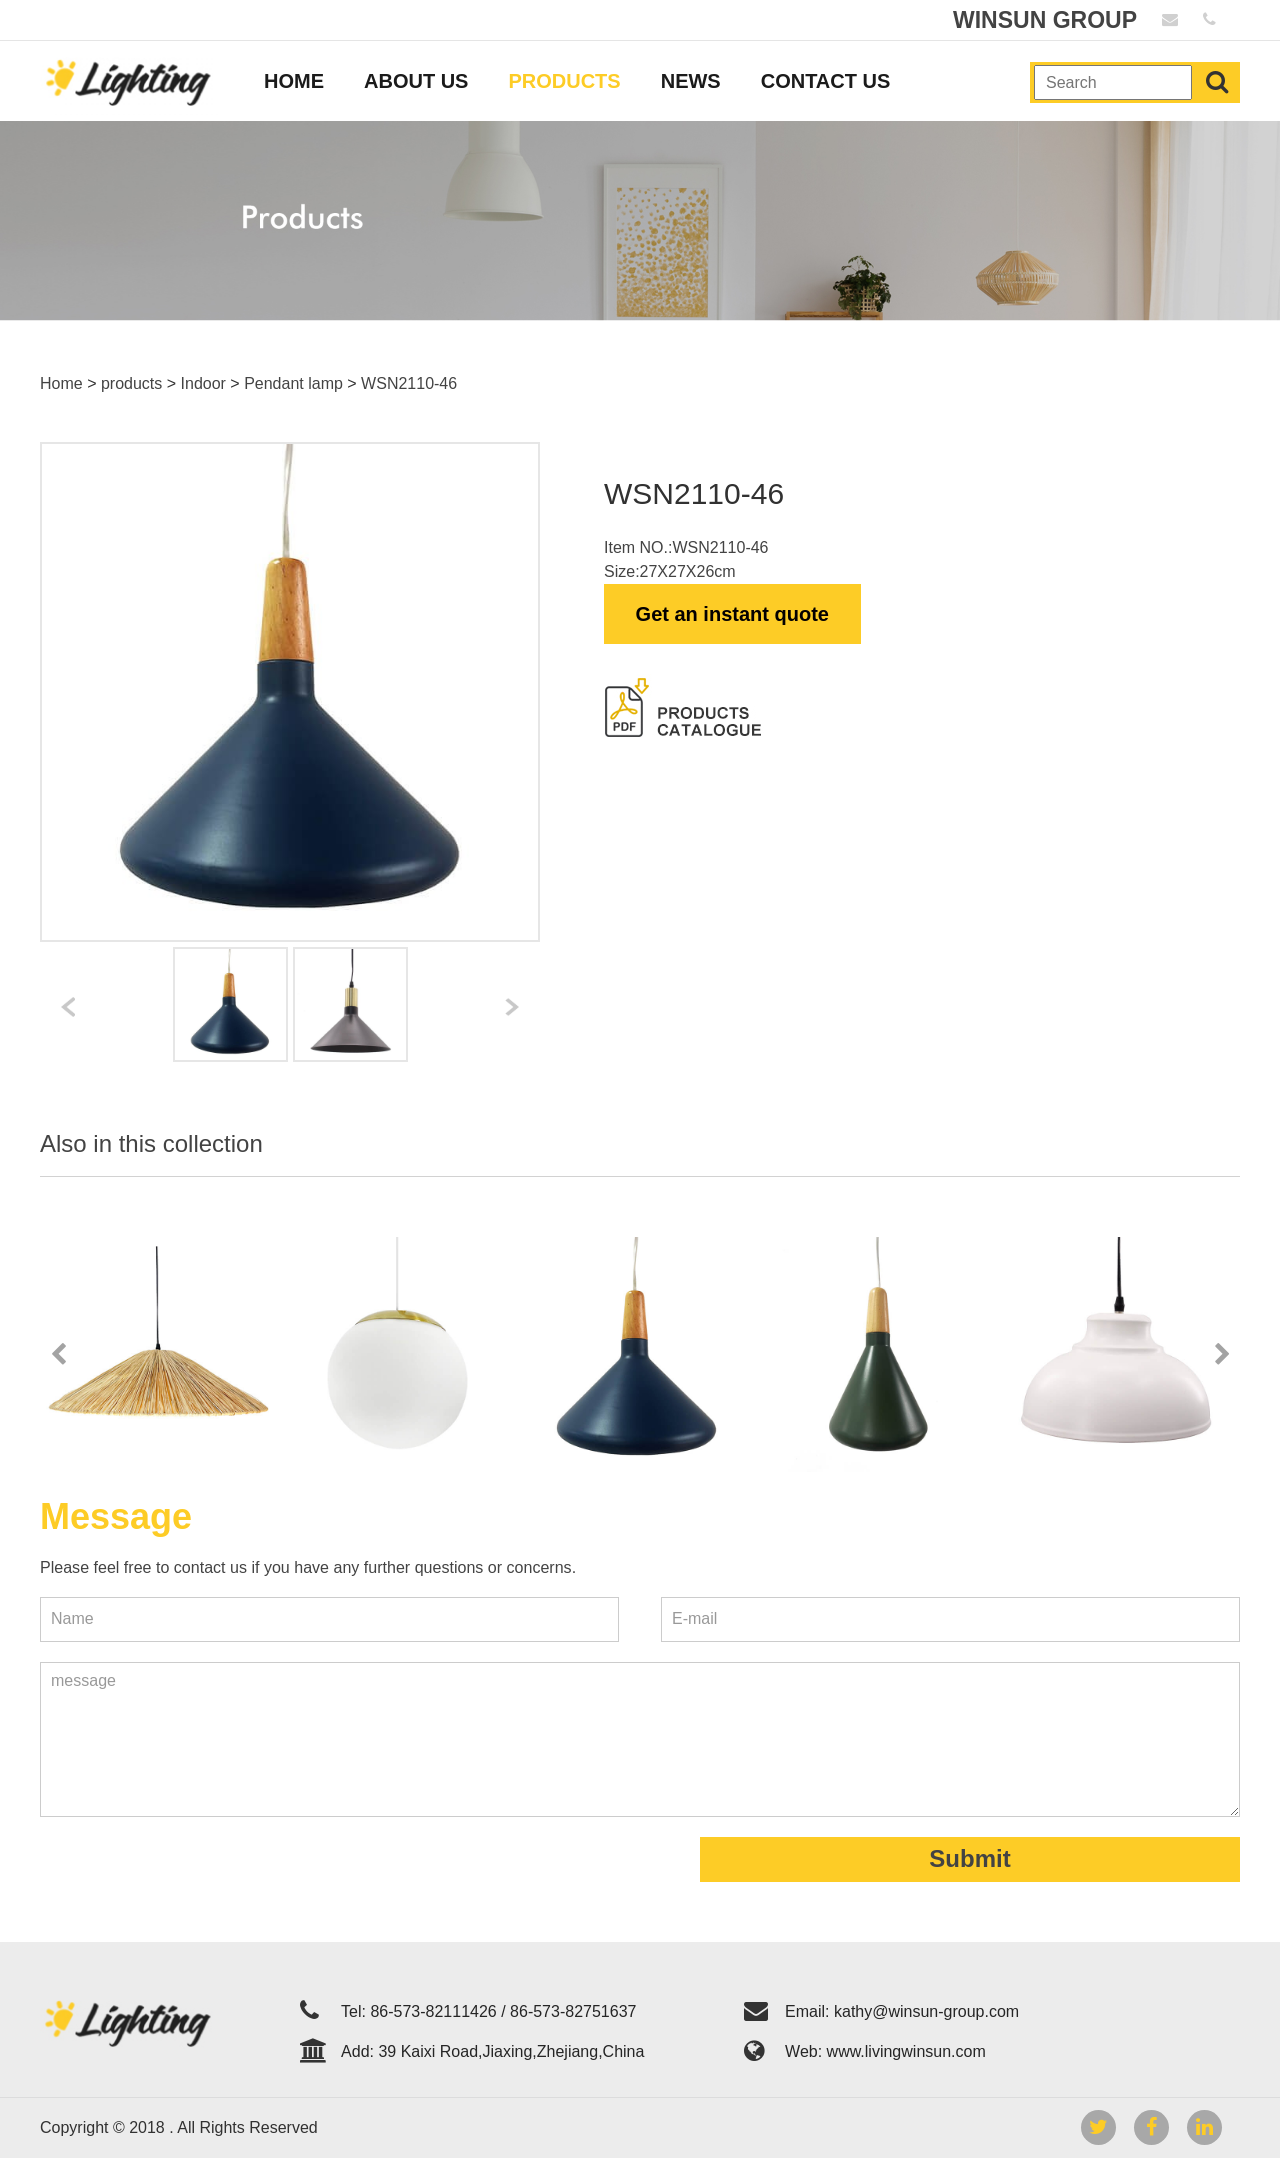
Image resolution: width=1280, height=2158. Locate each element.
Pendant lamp (293, 383)
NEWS (691, 81)
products (131, 383)
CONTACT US (826, 81)
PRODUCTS (564, 81)
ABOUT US (416, 81)
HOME (294, 81)
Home (61, 383)
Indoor (203, 383)
